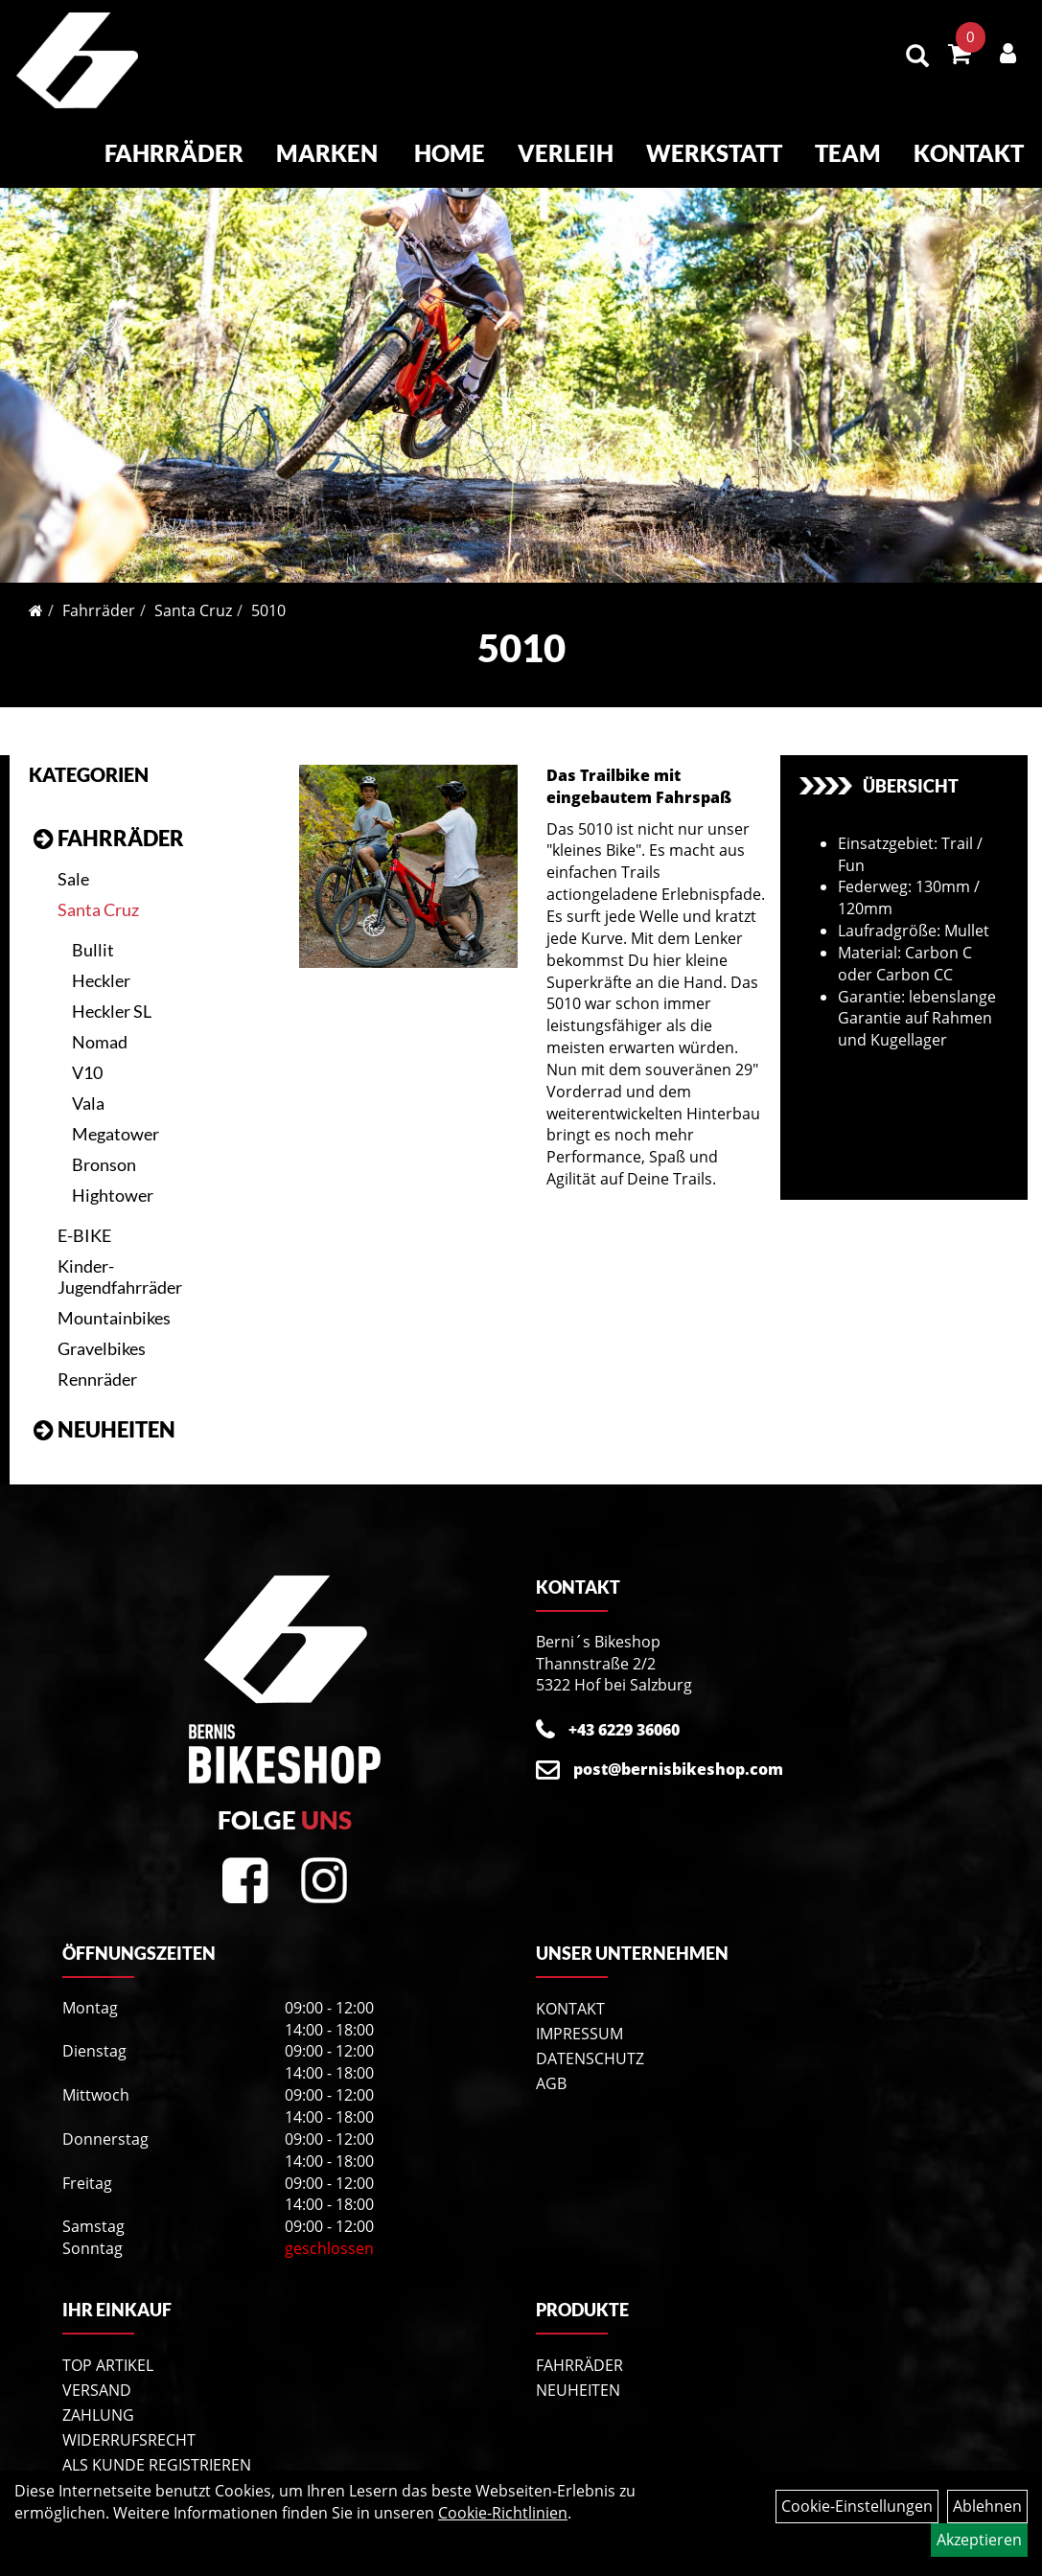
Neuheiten (116, 1413)
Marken (329, 155)
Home (451, 155)
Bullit (93, 933)
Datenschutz (590, 2042)
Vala (88, 1086)
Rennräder (97, 1362)
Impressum (579, 2017)
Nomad (99, 1025)
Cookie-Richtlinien (502, 2512)
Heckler (101, 964)
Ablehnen (987, 2506)
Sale (73, 862)
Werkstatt (716, 155)
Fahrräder (175, 155)
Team (850, 155)
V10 (87, 1056)
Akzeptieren (979, 2539)
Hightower (112, 1178)
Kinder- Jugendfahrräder (120, 1260)
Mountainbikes (114, 1301)
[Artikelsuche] (919, 59)
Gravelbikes (102, 1332)
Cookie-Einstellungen (857, 2506)
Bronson (104, 1148)
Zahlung (98, 2398)
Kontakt (970, 155)
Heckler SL (111, 994)
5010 (268, 594)
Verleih (567, 155)
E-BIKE (84, 1219)
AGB (551, 2067)
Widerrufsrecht (129, 2423)
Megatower (115, 1117)
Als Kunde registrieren (156, 2448)
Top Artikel (107, 2348)
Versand (96, 2373)
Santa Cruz (193, 594)
